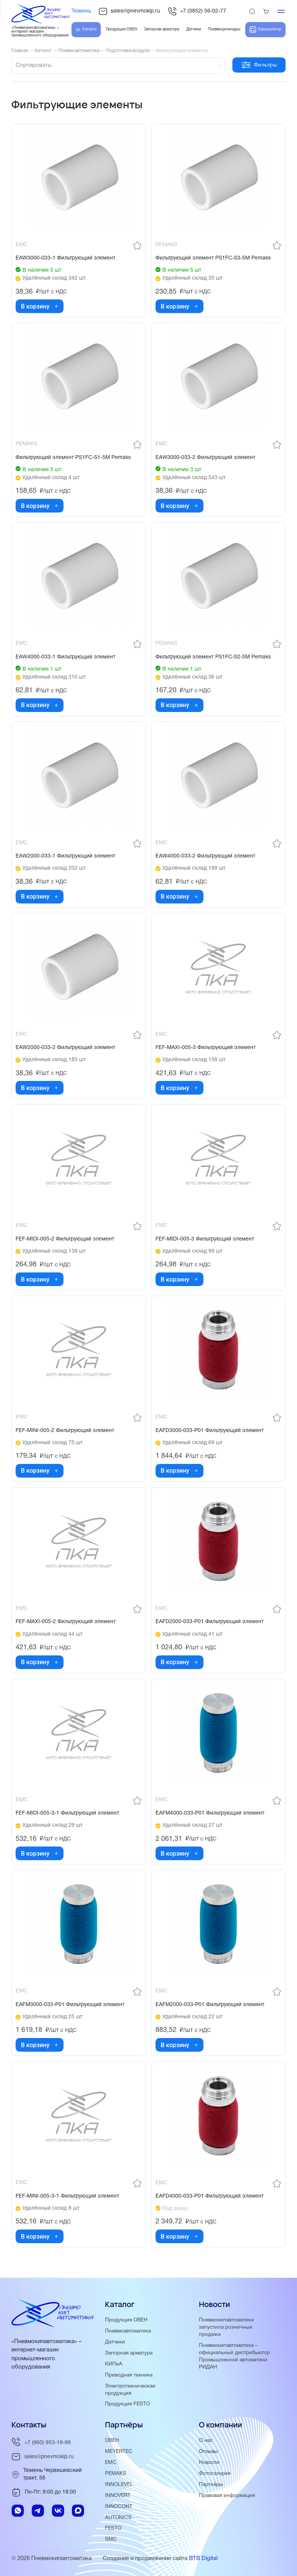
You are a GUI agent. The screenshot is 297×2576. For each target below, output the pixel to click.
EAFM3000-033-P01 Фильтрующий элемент (70, 2004)
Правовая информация (227, 2495)
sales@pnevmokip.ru (129, 11)
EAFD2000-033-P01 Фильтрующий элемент (210, 1621)
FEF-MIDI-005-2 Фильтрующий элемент (65, 1239)
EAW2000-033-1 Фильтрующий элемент (65, 856)
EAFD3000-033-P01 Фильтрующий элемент (210, 1430)
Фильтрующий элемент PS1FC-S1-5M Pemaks (73, 457)
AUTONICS (118, 2517)
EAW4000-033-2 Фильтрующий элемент (205, 856)
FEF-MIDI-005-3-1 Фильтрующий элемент (67, 1813)
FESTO (113, 2528)
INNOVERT (117, 2495)
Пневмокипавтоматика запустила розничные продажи (226, 2327)
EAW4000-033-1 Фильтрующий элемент (65, 657)
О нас (206, 2440)
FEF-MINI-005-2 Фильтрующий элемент (65, 1430)
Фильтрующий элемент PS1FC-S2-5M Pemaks (213, 657)
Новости (209, 2462)
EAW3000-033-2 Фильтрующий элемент (205, 457)
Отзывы (208, 2451)
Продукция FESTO (127, 2404)
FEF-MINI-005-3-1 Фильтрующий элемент (67, 2196)
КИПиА (113, 2364)
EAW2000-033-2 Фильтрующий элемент (65, 1047)
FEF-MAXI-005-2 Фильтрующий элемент (66, 1621)
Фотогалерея (214, 2473)
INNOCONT (118, 2506)
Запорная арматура (128, 2353)
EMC (110, 2462)
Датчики (115, 2342)
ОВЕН (112, 2440)
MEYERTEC (118, 2451)
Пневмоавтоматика (128, 2331)
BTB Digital (203, 2558)
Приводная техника (128, 2375)
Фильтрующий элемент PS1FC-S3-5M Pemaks (213, 258)
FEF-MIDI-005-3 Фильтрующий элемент (205, 1239)
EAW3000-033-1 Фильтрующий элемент (65, 258)
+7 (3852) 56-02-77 (197, 11)
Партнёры (211, 2484)
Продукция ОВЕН (126, 2320)
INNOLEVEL (119, 2484)
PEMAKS (115, 2473)
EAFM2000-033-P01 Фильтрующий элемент (210, 2004)
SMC (111, 2539)
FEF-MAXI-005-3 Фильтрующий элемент (206, 1047)
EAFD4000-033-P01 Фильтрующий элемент (210, 2196)
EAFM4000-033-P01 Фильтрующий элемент (210, 1813)
